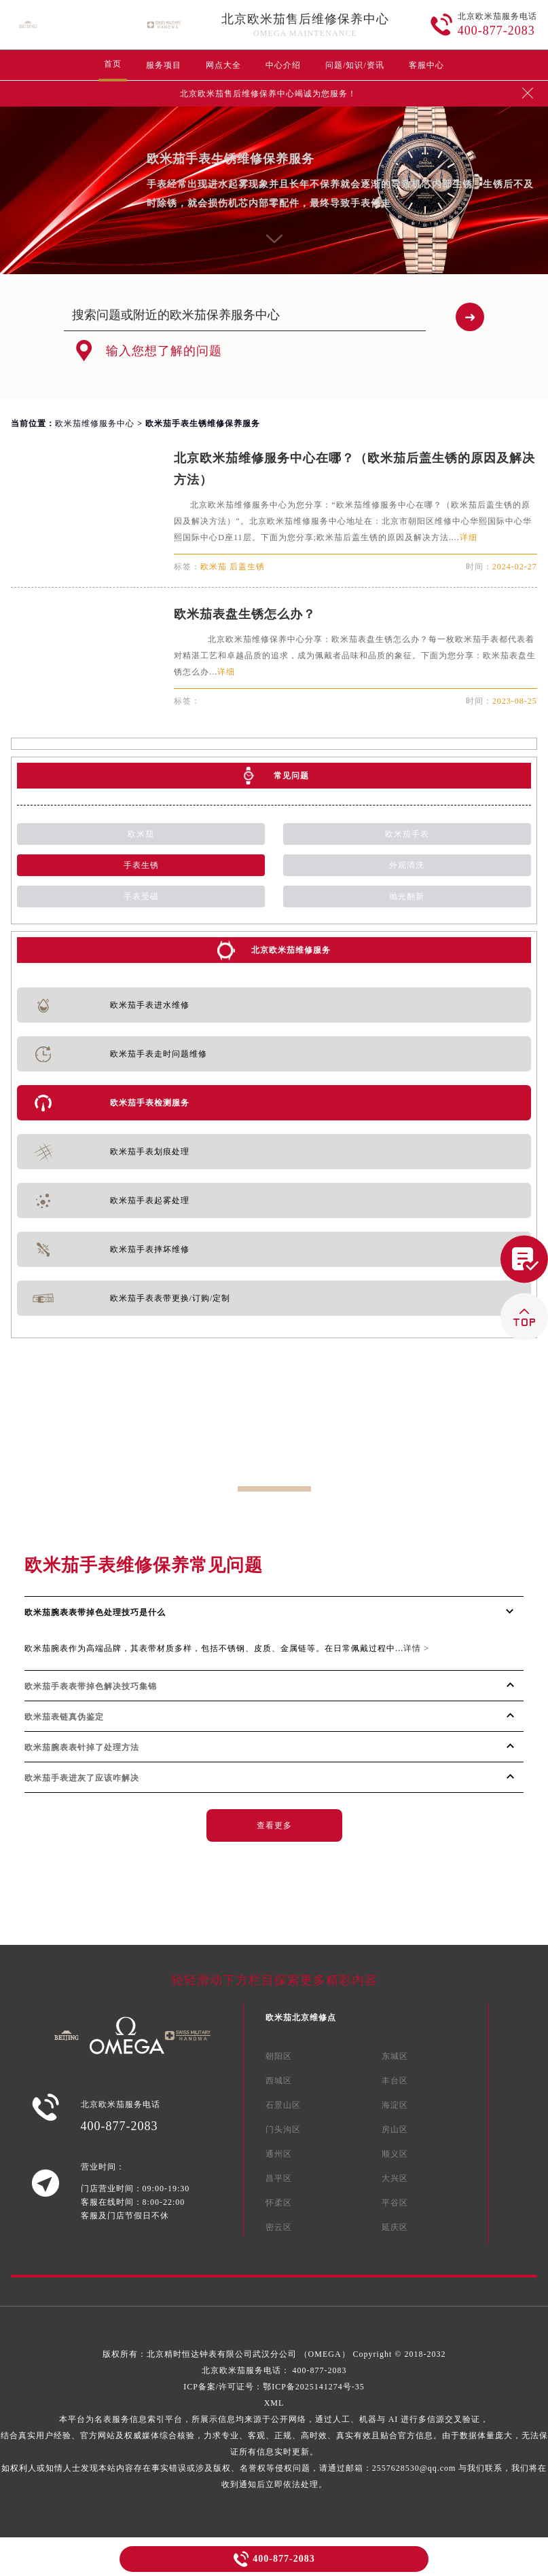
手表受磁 (141, 896)
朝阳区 (279, 2056)
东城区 (395, 2056)
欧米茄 (141, 834)
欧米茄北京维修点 (301, 2017)
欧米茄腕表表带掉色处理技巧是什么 (95, 1612)
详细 (468, 537)
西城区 (279, 2080)
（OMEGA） (326, 2354)
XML (274, 2403)
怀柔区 (279, 2203)
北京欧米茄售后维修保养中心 (305, 19)
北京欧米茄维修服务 (291, 950)
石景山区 (283, 2105)
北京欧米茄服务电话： (274, 2370)
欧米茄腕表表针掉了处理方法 (81, 1747)
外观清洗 (406, 865)
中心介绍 (283, 65)
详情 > (416, 1648)
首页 (113, 64)
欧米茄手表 (407, 834)
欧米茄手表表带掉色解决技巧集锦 (90, 1686)
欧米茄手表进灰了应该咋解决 (81, 1778)
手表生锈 (141, 865)
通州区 (279, 2154)
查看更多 (274, 1825)
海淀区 (395, 2105)
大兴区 (395, 2178)
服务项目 (163, 65)
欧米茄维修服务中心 (94, 423)
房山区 (395, 2129)
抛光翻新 (406, 896)
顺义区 (395, 2154)
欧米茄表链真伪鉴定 (64, 1717)
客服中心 (426, 65)
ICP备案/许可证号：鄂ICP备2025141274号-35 (274, 2386)
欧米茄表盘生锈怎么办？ (245, 614)
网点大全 (223, 65)
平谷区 (395, 2203)
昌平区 (279, 2178)
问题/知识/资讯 (354, 65)
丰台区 (395, 2080)
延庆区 (395, 2227)
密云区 (279, 2227)
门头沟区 (283, 2129)
